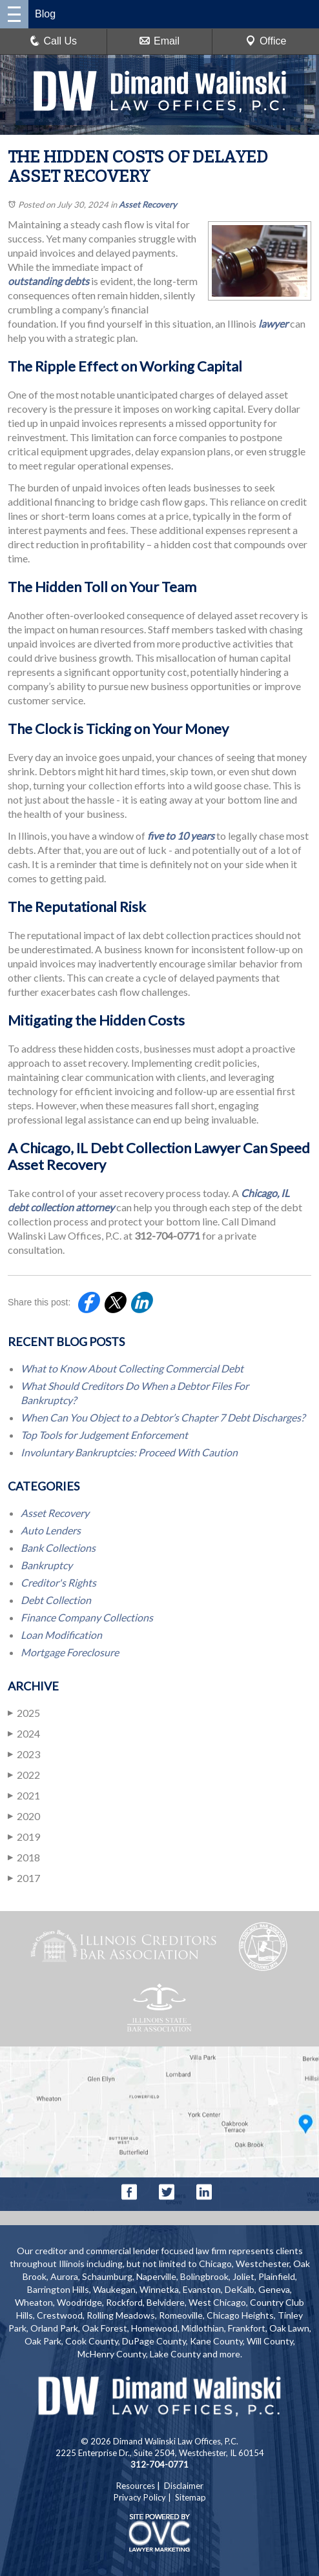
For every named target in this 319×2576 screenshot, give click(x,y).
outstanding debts (48, 281)
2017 (24, 1878)
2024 (24, 1733)
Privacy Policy (140, 2497)
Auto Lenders (51, 1530)
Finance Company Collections (87, 1617)
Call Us (53, 40)
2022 (24, 1774)
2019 (24, 1836)
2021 (24, 1795)
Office (266, 40)
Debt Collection (56, 1600)
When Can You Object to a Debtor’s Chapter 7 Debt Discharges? (163, 1417)
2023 (24, 1754)
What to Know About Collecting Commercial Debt (132, 1368)
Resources (135, 2486)
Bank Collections (58, 1547)
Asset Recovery (148, 204)
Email (159, 40)
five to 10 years (180, 835)
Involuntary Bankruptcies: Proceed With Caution (129, 1452)
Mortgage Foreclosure (70, 1652)
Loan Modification (61, 1635)
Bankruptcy (46, 1565)
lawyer (273, 323)
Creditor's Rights (58, 1582)
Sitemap (190, 2497)
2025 (24, 1712)
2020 (24, 1816)
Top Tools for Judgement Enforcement (104, 1435)
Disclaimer (183, 2486)
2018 (24, 1857)
